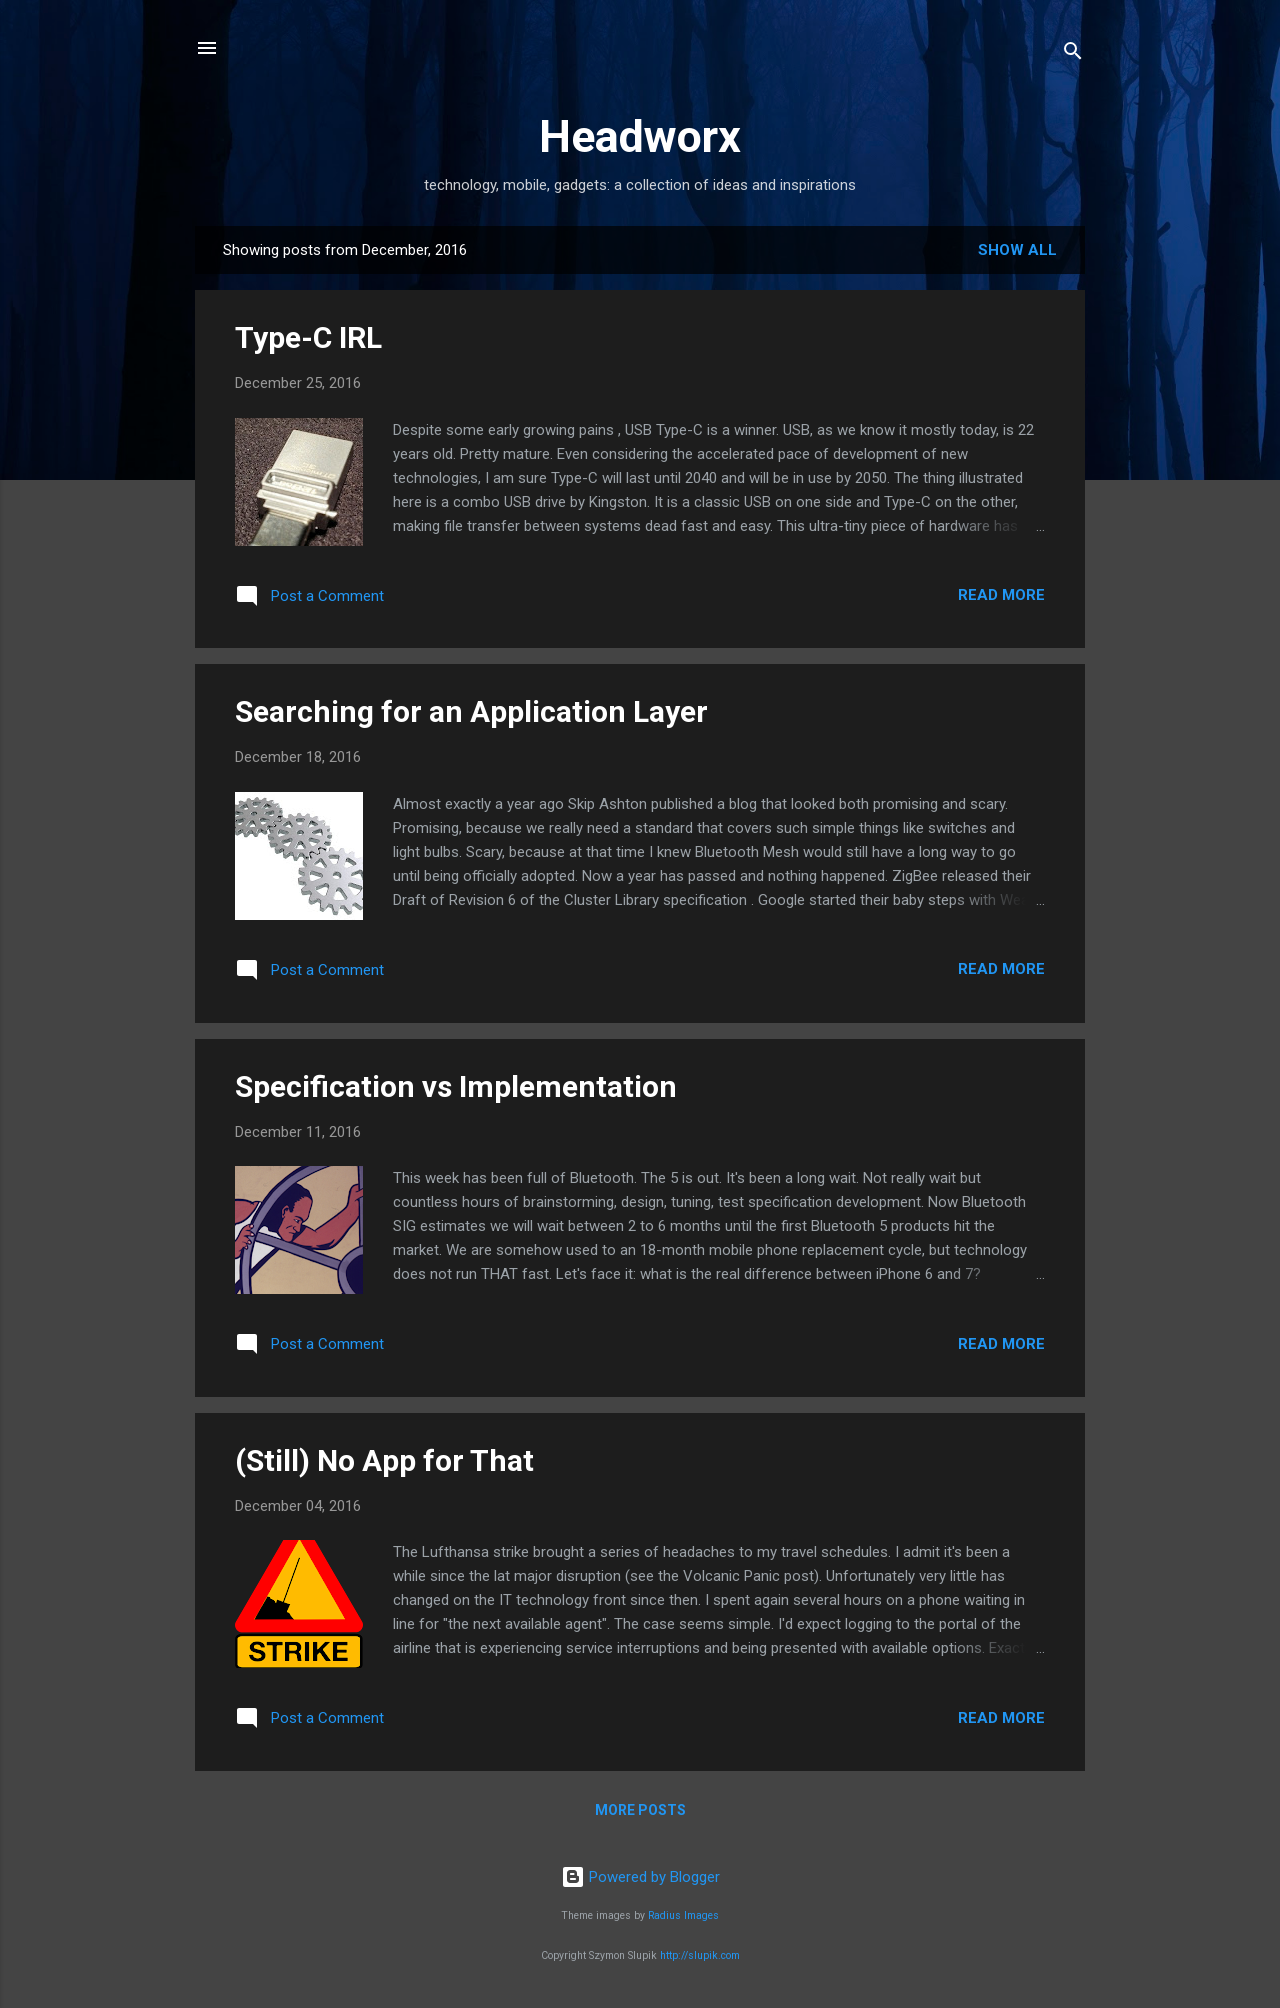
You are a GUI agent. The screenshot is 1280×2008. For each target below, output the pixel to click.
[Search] (1073, 54)
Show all (1017, 250)
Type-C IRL (308, 337)
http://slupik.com (700, 1955)
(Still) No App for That (384, 1460)
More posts (640, 1810)
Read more (1001, 595)
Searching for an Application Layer (471, 711)
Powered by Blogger (640, 1877)
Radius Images (683, 1915)
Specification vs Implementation (456, 1086)
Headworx (640, 136)
